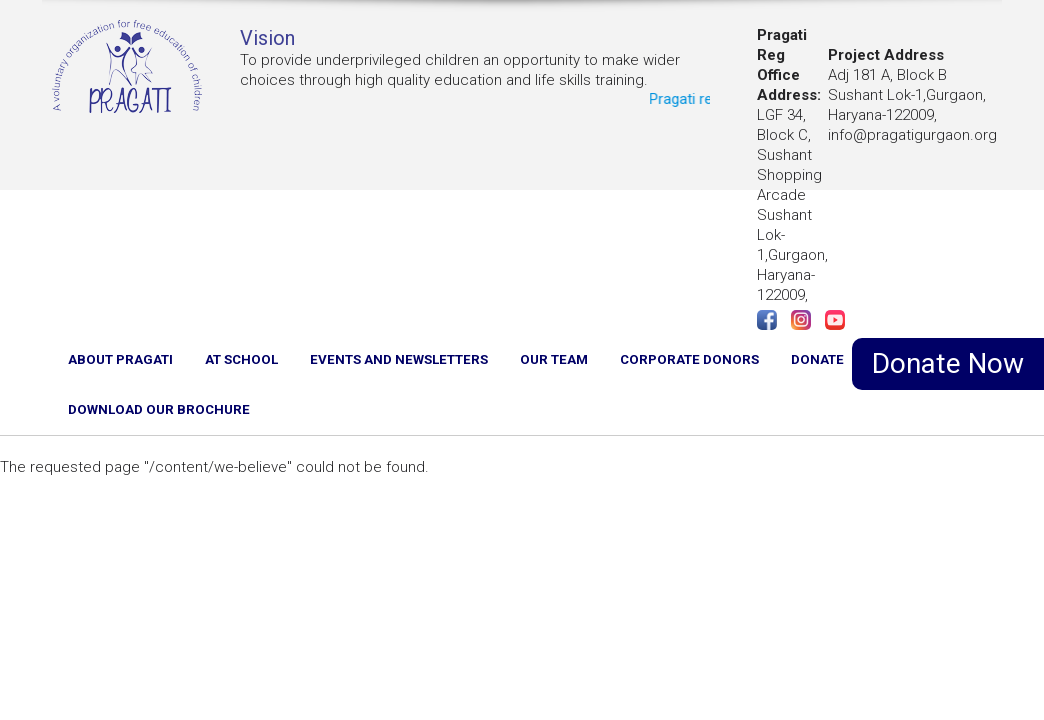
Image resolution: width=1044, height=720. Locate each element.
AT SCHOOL (241, 359)
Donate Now (948, 363)
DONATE (817, 359)
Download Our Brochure (159, 409)
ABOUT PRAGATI (120, 359)
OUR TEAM (554, 359)
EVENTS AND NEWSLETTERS (399, 359)
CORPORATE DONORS (689, 359)
